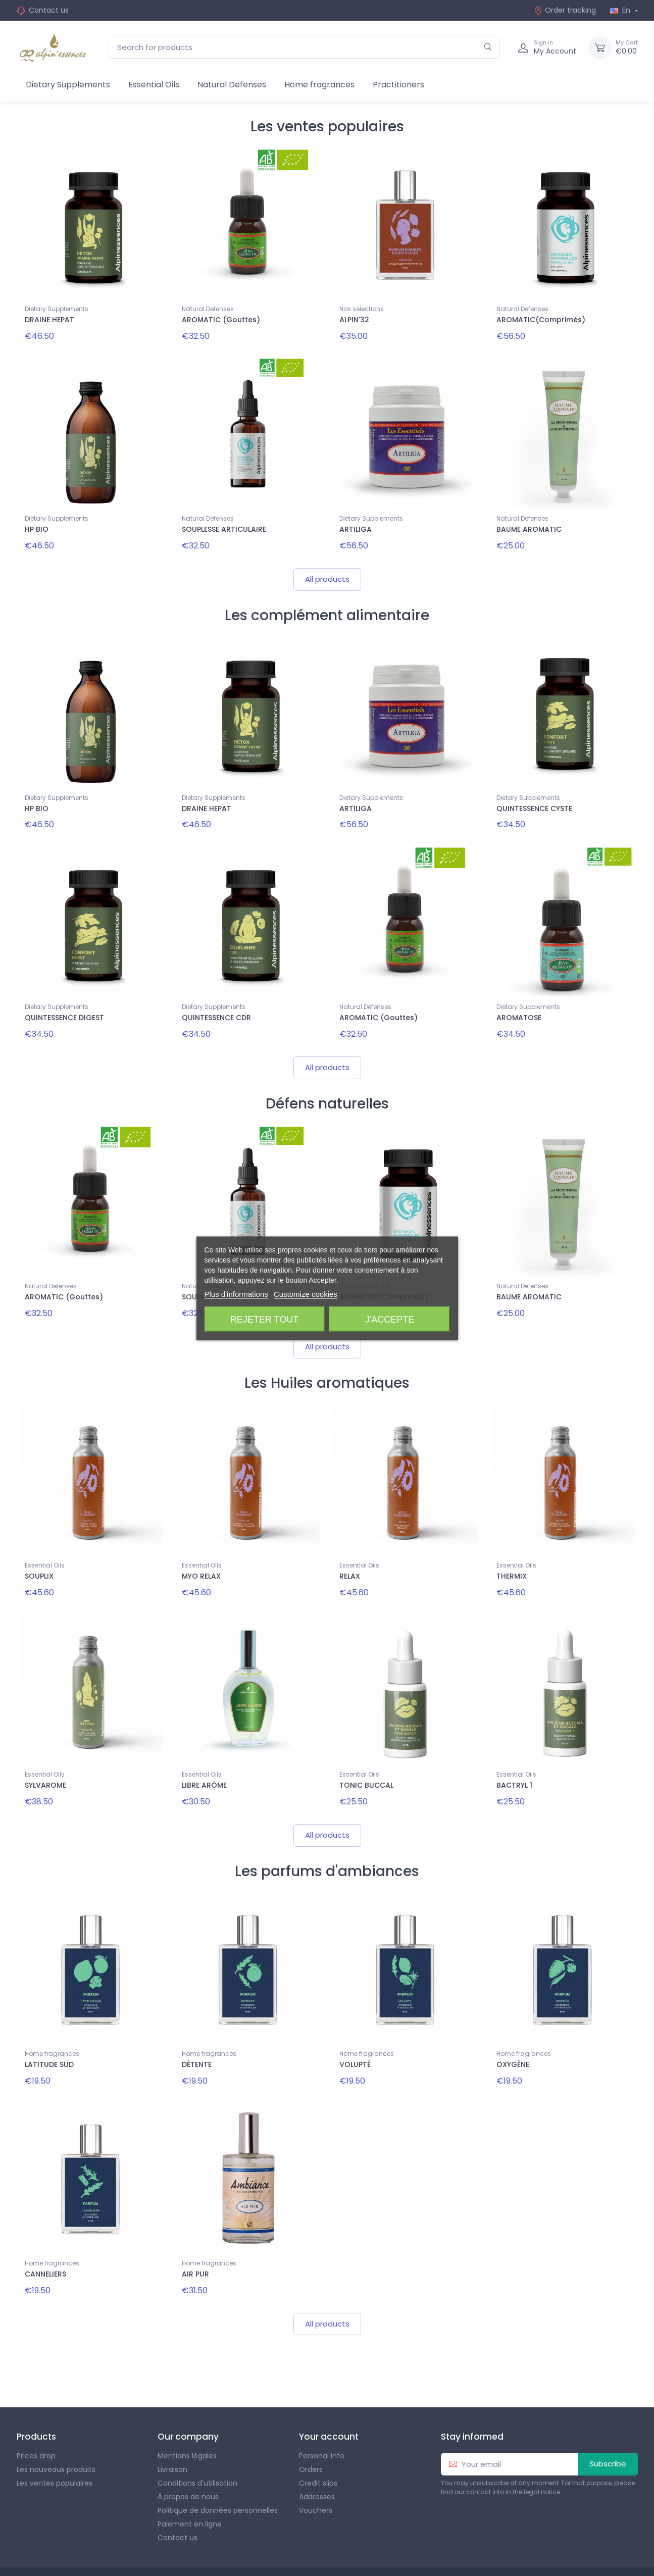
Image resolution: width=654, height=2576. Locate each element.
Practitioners (398, 84)
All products (327, 570)
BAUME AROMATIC (529, 525)
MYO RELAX (201, 1555)
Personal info (321, 2418)
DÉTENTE (197, 2035)
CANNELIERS (45, 2240)
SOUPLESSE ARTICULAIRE (224, 525)
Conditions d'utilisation (197, 2445)
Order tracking (565, 10)
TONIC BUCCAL (366, 1760)
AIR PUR (195, 2240)
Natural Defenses (231, 84)
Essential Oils (153, 84)
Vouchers (315, 2472)
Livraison (172, 2432)
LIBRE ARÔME (204, 1760)
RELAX (349, 1555)
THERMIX (511, 1555)
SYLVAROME (45, 1760)
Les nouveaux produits (56, 2432)
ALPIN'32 (354, 320)
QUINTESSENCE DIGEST (64, 1005)
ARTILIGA (355, 525)
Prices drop (36, 2418)
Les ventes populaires (54, 2445)
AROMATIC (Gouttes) (221, 320)
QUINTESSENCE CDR (216, 1005)
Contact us (49, 10)
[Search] (488, 47)
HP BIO (36, 525)
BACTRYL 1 (514, 1760)
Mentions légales (187, 2418)
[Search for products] (304, 47)
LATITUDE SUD (49, 2035)
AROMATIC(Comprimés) (540, 320)
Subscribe (607, 2425)
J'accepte (389, 1319)
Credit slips (318, 2445)
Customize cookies (305, 1293)
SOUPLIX (39, 1555)
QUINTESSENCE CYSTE (534, 800)
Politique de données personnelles (218, 2472)
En (621, 10)
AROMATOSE (518, 1005)
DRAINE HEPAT (49, 320)
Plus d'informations (236, 1293)
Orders (311, 2432)
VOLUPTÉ (355, 2035)
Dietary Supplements (68, 84)
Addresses (317, 2459)
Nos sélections (361, 309)
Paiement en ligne (190, 2486)
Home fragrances (319, 84)
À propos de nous (188, 2459)
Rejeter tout (264, 1319)
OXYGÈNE (512, 2035)
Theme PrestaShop (138, 2552)
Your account (329, 2399)
